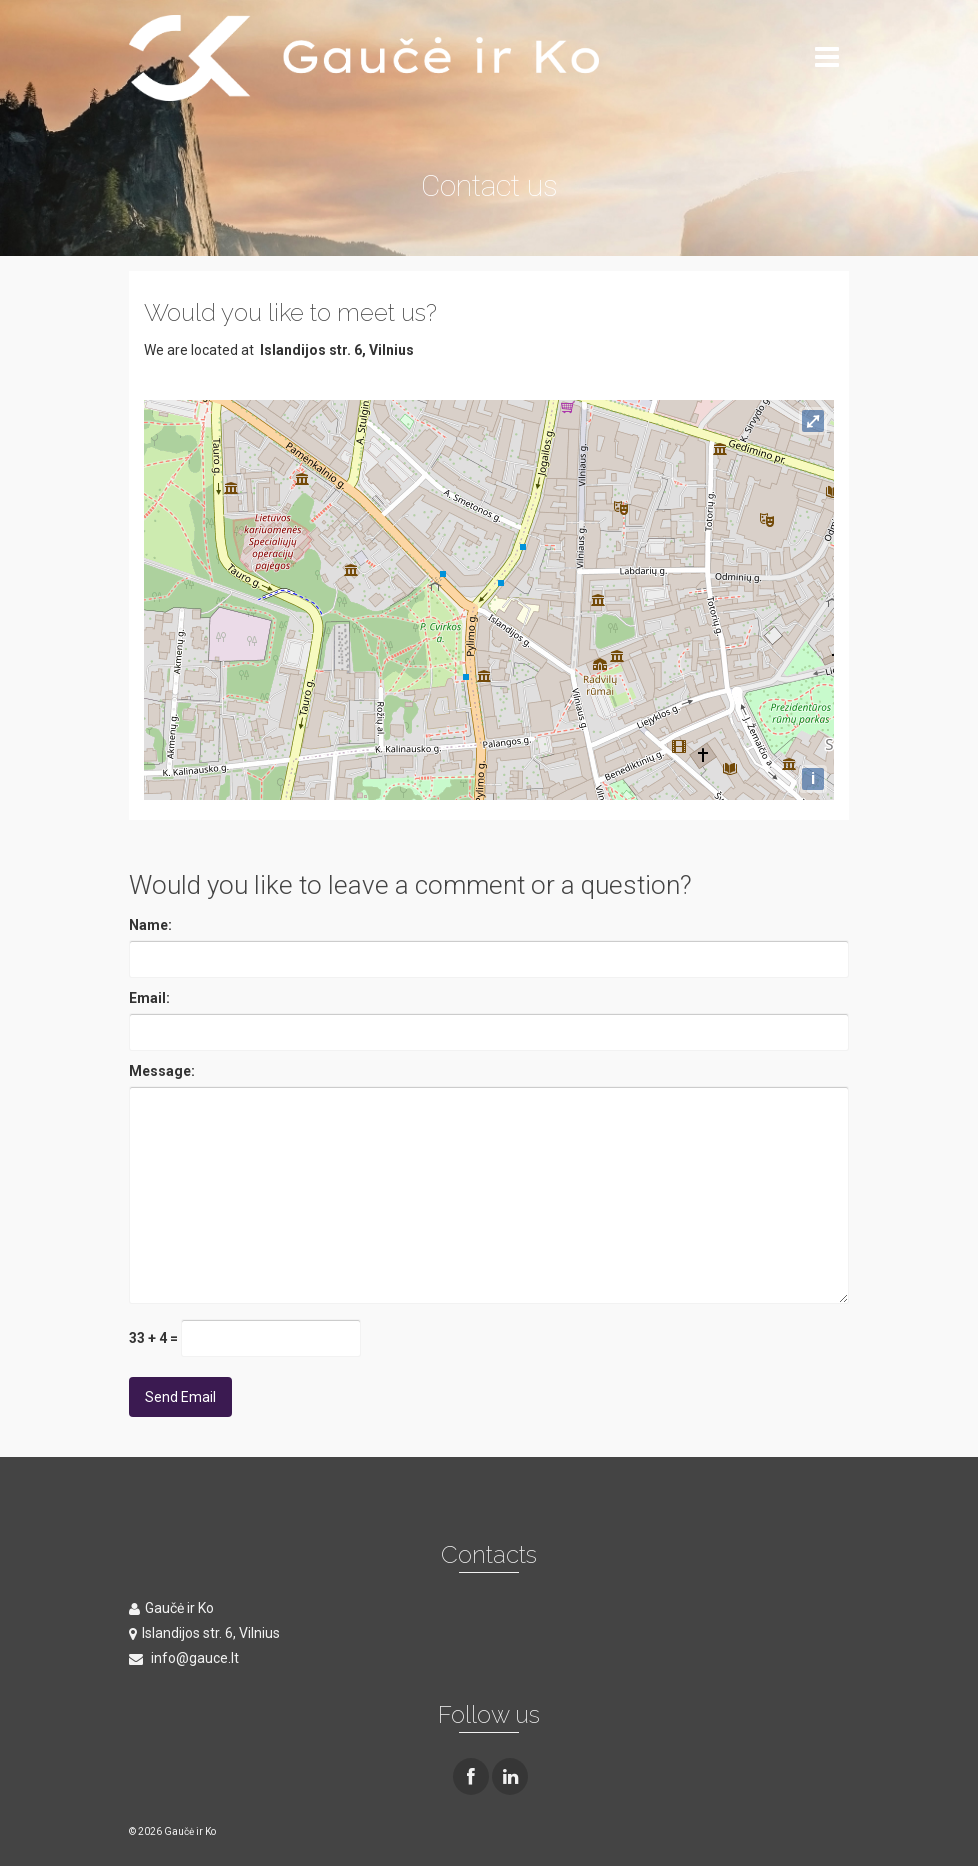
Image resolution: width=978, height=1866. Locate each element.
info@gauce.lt (184, 1658)
